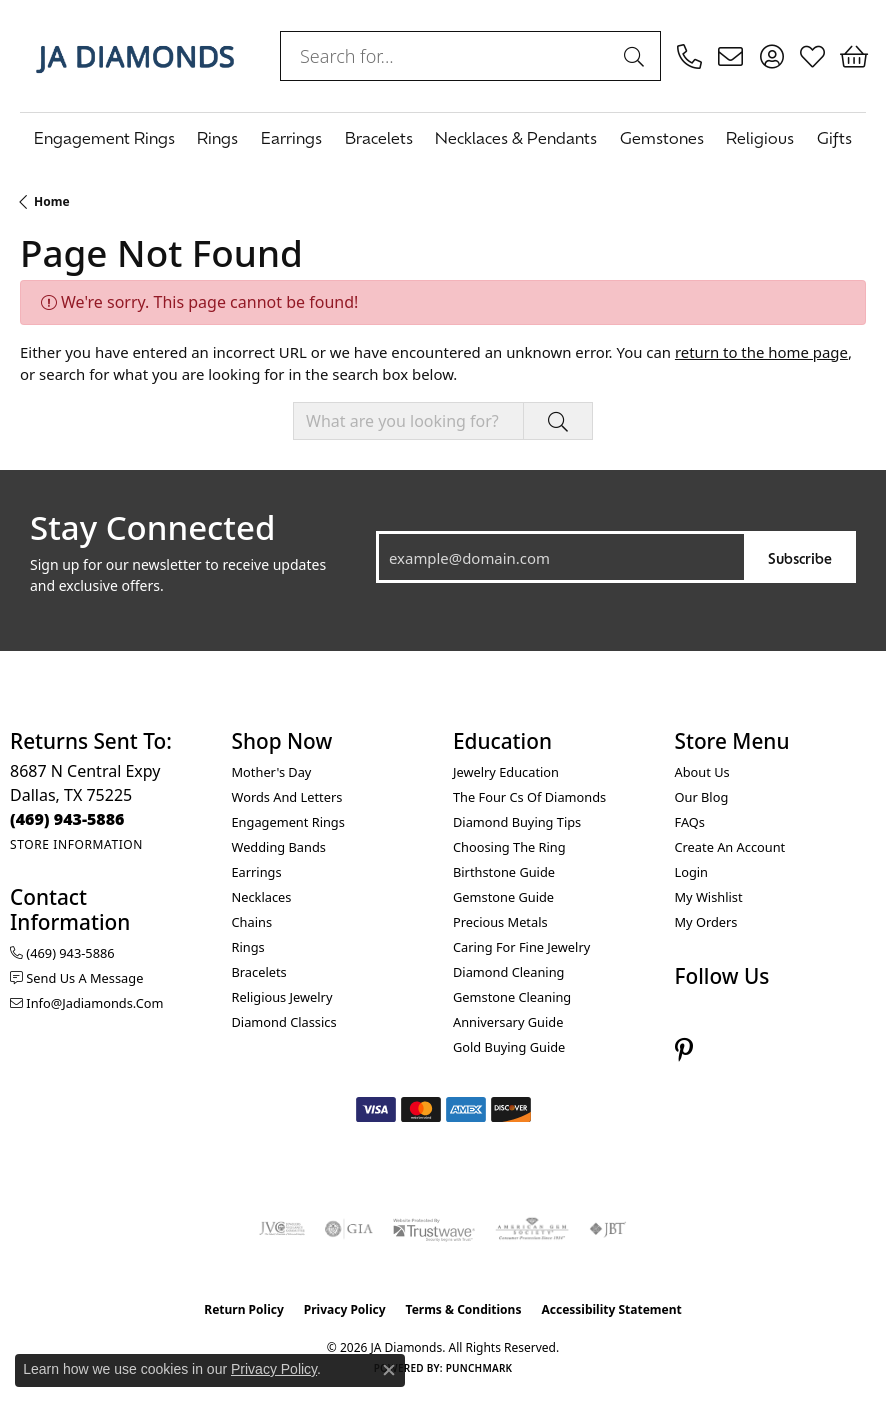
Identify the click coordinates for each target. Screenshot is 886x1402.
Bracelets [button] (379, 137)
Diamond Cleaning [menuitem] (508, 972)
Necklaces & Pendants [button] (516, 137)
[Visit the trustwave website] (434, 1229)
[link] (689, 56)
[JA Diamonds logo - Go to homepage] (135, 56)
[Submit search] (637, 56)
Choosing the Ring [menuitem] (509, 847)
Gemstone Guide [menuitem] (503, 897)
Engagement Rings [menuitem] (288, 822)
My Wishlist (709, 897)
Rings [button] (217, 137)
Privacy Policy (345, 1309)
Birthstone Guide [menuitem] (504, 872)
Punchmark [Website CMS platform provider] (479, 1368)
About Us (702, 772)
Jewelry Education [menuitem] (506, 772)
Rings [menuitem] (248, 947)
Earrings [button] (291, 137)
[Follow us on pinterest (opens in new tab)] (684, 1049)
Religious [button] (760, 137)
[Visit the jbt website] (608, 1229)
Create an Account (730, 847)
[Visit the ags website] (532, 1229)
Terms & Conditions (464, 1309)
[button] (771, 56)
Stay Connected (152, 528)
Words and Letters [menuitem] (287, 797)
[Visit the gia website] (349, 1229)
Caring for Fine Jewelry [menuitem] (521, 947)
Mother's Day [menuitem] (272, 772)
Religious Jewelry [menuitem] (282, 997)
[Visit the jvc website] (282, 1229)
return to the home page (761, 352)
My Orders (706, 922)
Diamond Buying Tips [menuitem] (517, 822)
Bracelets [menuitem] (259, 972)
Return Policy (244, 1309)
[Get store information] (76, 844)
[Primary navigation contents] (443, 137)
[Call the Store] (67, 819)
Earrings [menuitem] (257, 872)
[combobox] (447, 56)
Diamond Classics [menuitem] (284, 1022)
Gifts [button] (834, 137)
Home (52, 201)
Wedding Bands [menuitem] (279, 847)
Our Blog (702, 797)
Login (692, 872)
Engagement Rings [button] (104, 137)
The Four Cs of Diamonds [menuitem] (529, 797)
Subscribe (800, 557)
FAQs (690, 822)
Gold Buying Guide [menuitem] (509, 1047)
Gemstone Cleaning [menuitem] (512, 997)
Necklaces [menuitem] (262, 897)
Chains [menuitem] (252, 922)
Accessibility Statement (611, 1309)
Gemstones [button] (662, 137)
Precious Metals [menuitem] (500, 922)
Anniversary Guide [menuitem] (508, 1022)
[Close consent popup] (389, 1370)
